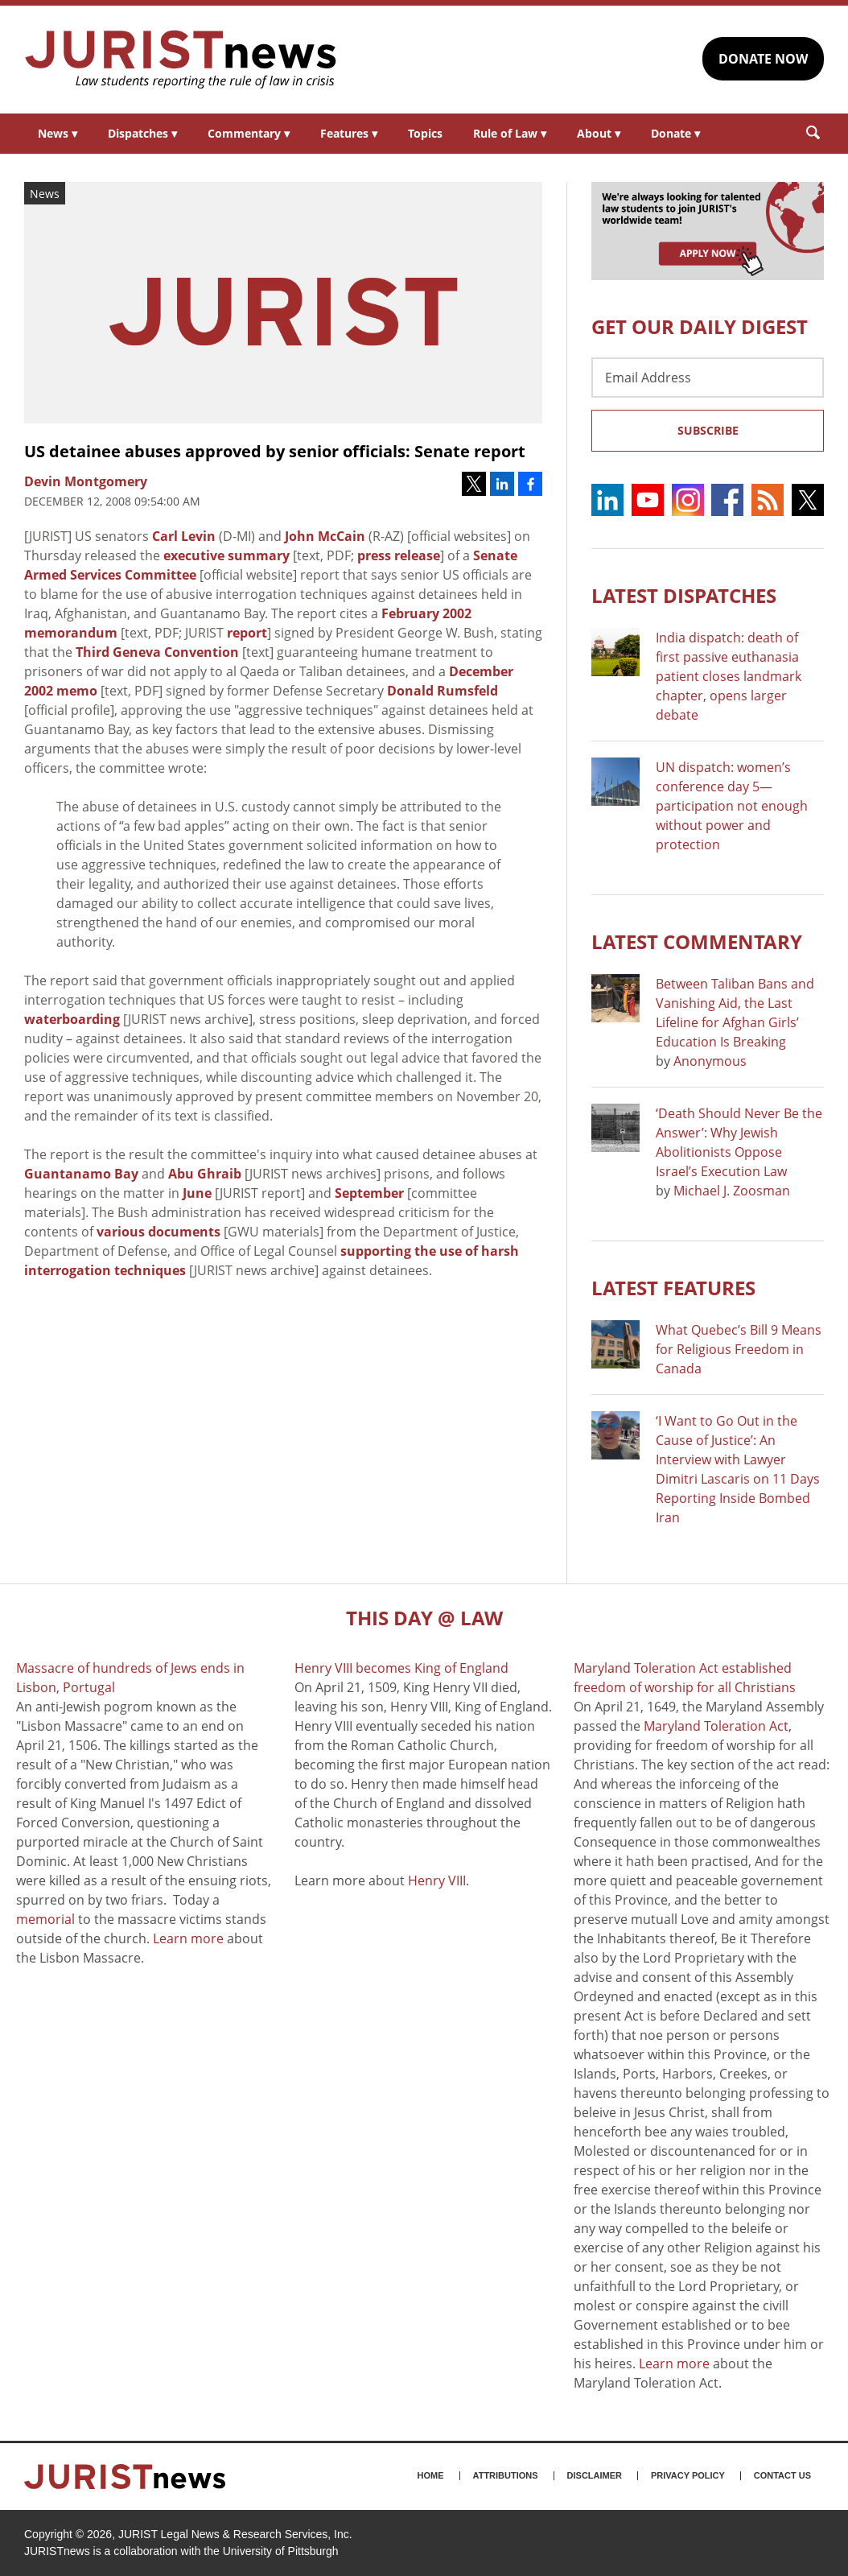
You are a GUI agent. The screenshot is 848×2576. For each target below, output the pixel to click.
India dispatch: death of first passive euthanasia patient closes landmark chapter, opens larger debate (728, 676)
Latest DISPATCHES (683, 595)
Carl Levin (184, 536)
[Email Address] (707, 377)
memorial (45, 1919)
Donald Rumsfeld (442, 691)
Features (348, 133)
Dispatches (142, 133)
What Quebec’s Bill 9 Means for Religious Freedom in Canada (738, 1349)
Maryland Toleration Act (716, 1726)
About (598, 133)
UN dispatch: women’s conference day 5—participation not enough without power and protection (732, 805)
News (57, 133)
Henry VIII (437, 1880)
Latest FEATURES (673, 1287)
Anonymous (710, 1061)
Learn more (188, 1938)
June (197, 1193)
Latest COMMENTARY (696, 941)
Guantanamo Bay (81, 1174)
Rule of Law (509, 133)
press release (398, 555)
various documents (158, 1232)
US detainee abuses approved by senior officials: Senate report (274, 451)
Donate (675, 133)
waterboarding (72, 1019)
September (369, 1193)
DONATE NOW (763, 59)
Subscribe (708, 430)
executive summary (226, 555)
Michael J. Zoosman (731, 1190)
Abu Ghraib (204, 1174)
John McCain (325, 536)
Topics (425, 133)
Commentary (249, 133)
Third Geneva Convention (157, 652)
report (247, 633)
